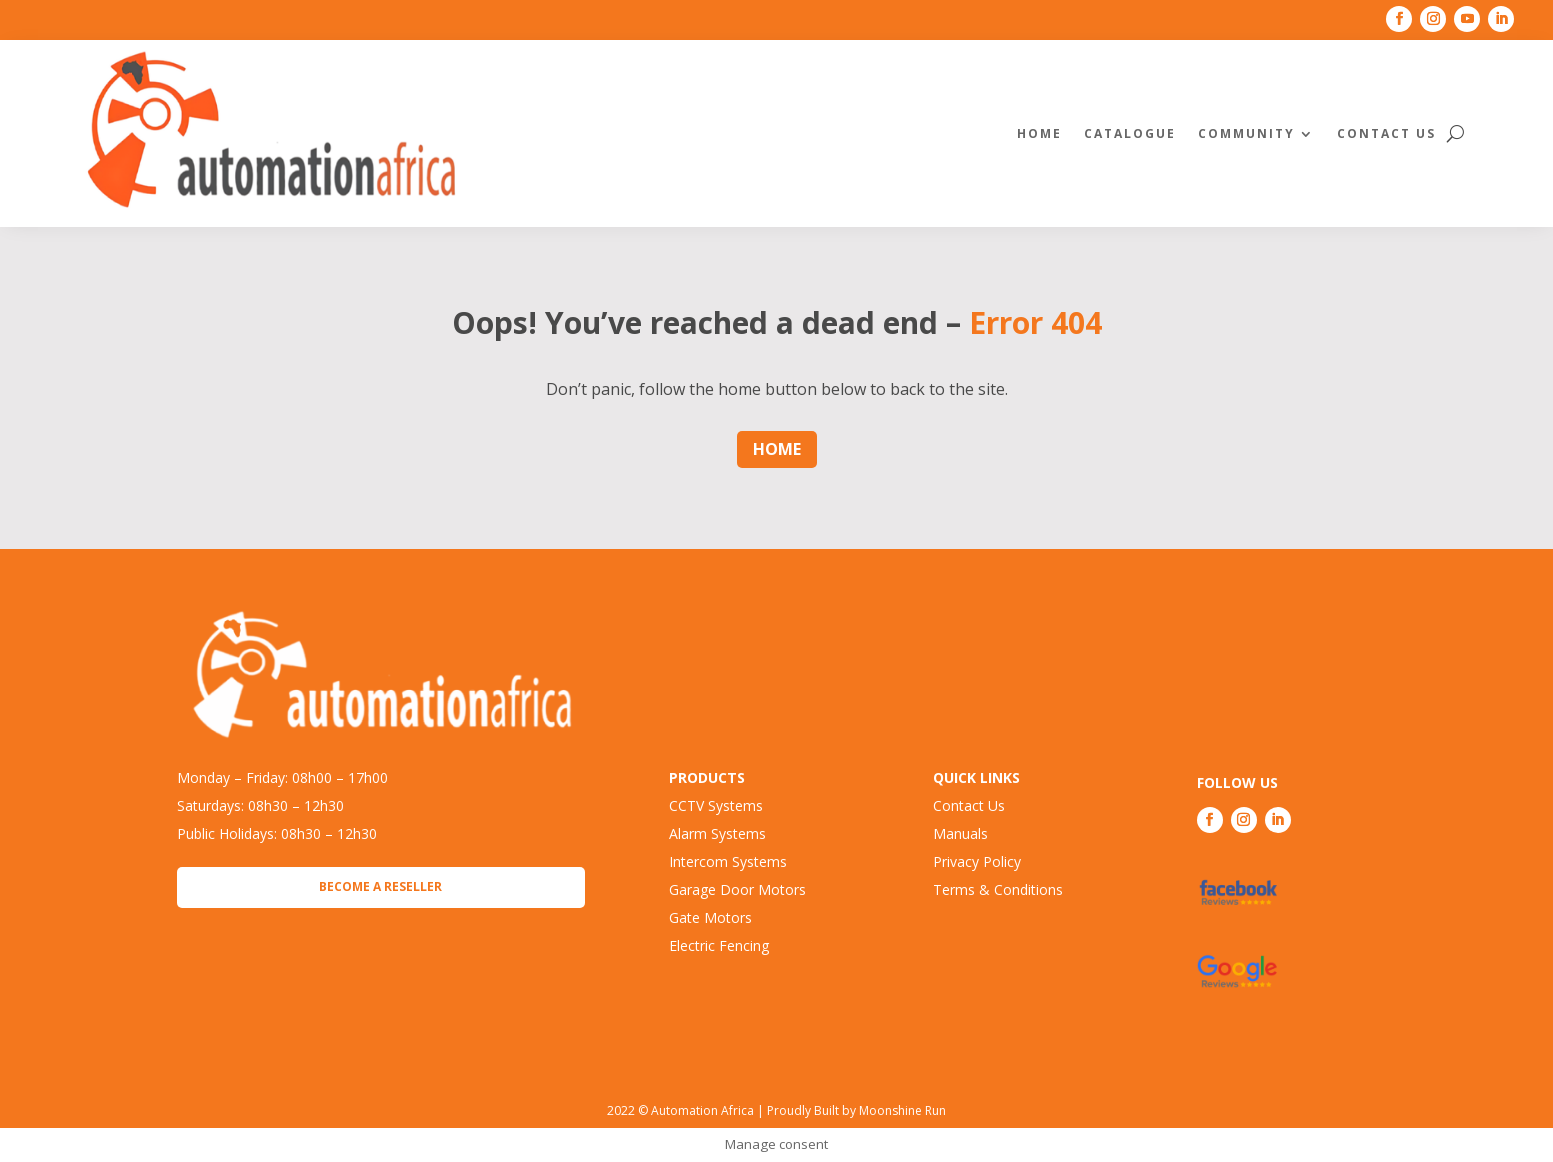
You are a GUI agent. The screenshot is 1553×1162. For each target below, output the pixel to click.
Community (1246, 133)
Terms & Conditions (998, 889)
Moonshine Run (902, 1110)
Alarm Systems (717, 833)
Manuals (960, 833)
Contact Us (1386, 133)
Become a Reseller (380, 886)
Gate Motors (710, 917)
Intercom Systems (728, 861)
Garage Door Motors (737, 889)
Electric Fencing (719, 945)
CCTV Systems (716, 805)
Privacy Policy (977, 861)
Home (1039, 133)
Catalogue (1130, 133)
